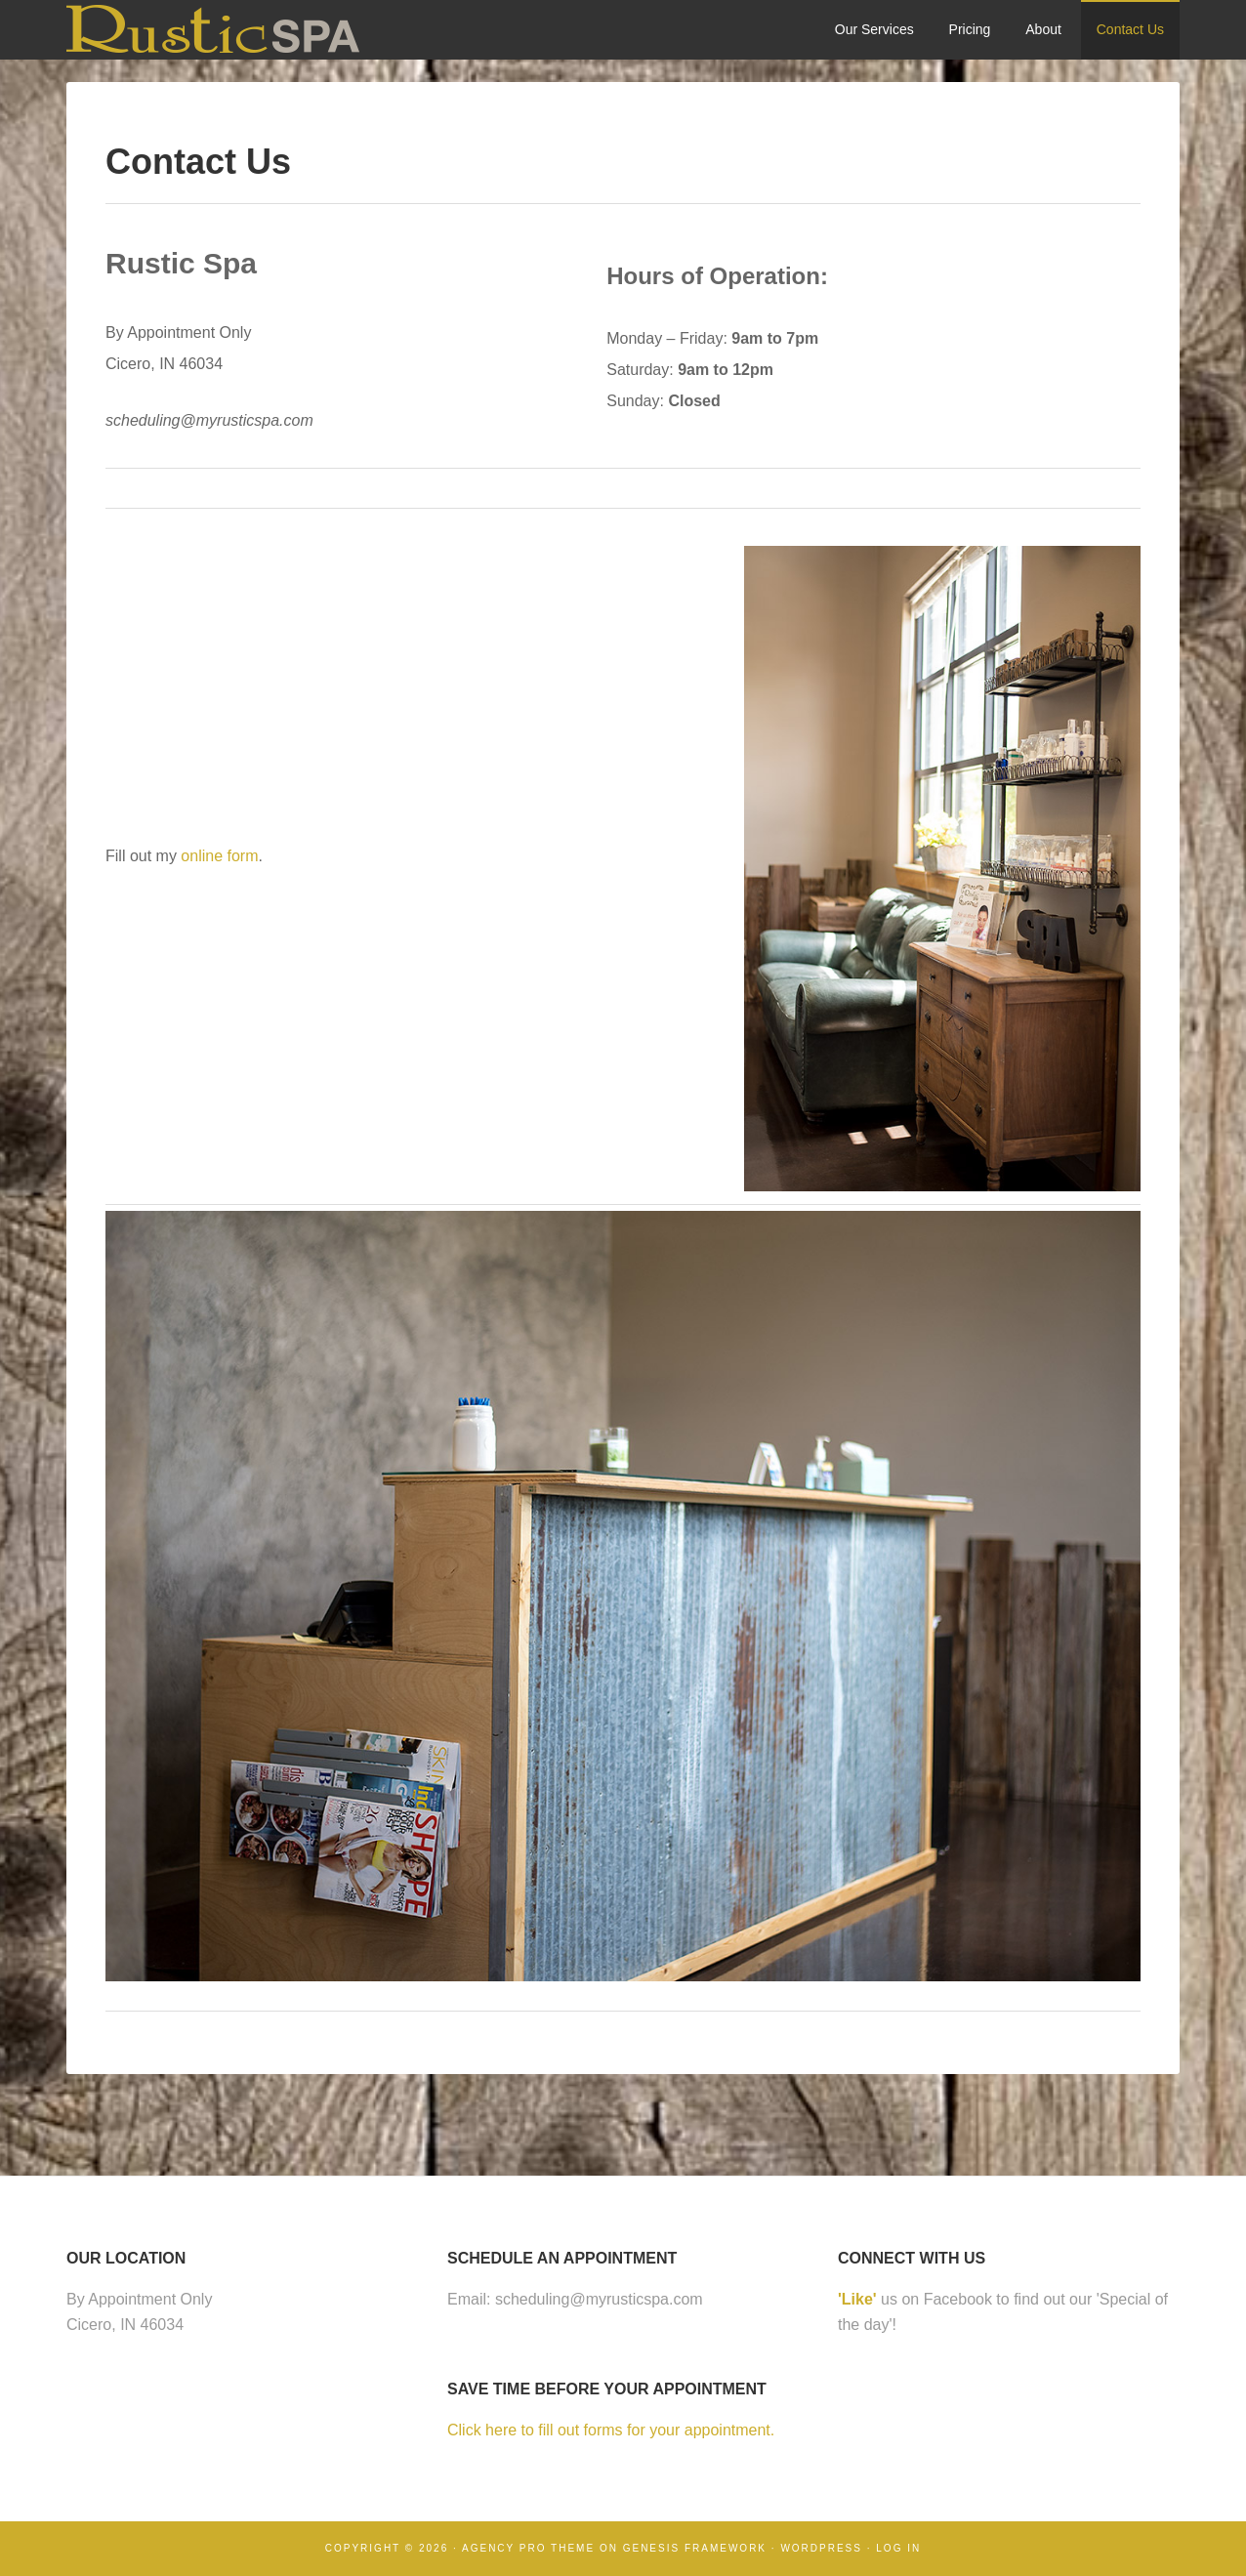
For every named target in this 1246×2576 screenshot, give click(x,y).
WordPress (821, 2548)
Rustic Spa (212, 29)
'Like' (857, 2299)
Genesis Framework (695, 2548)
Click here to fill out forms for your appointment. (610, 2430)
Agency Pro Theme (528, 2548)
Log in (898, 2548)
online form (219, 856)
